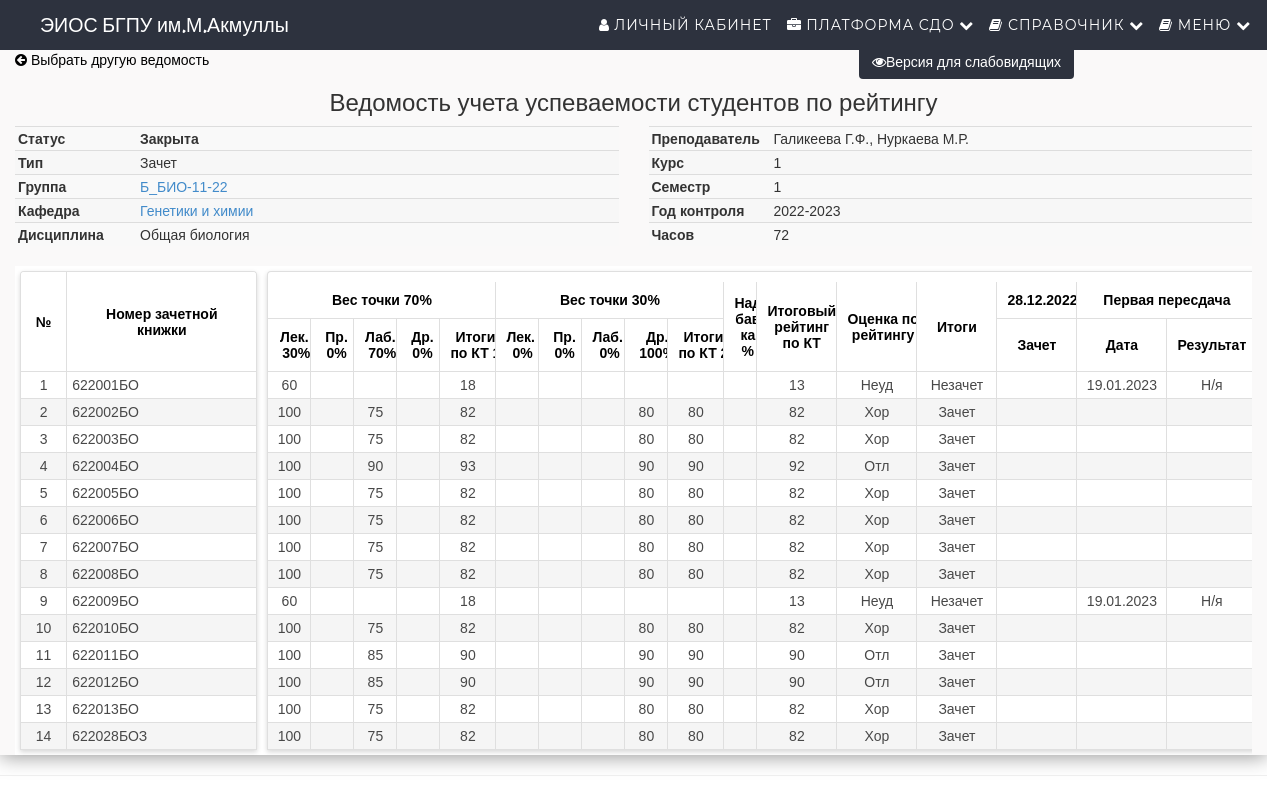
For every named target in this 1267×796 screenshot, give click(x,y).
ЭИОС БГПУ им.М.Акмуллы (164, 25)
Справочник (1066, 25)
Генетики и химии (196, 211)
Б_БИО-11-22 (184, 187)
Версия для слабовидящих (966, 62)
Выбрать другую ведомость (112, 60)
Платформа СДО (881, 25)
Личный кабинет (685, 25)
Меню (1205, 25)
